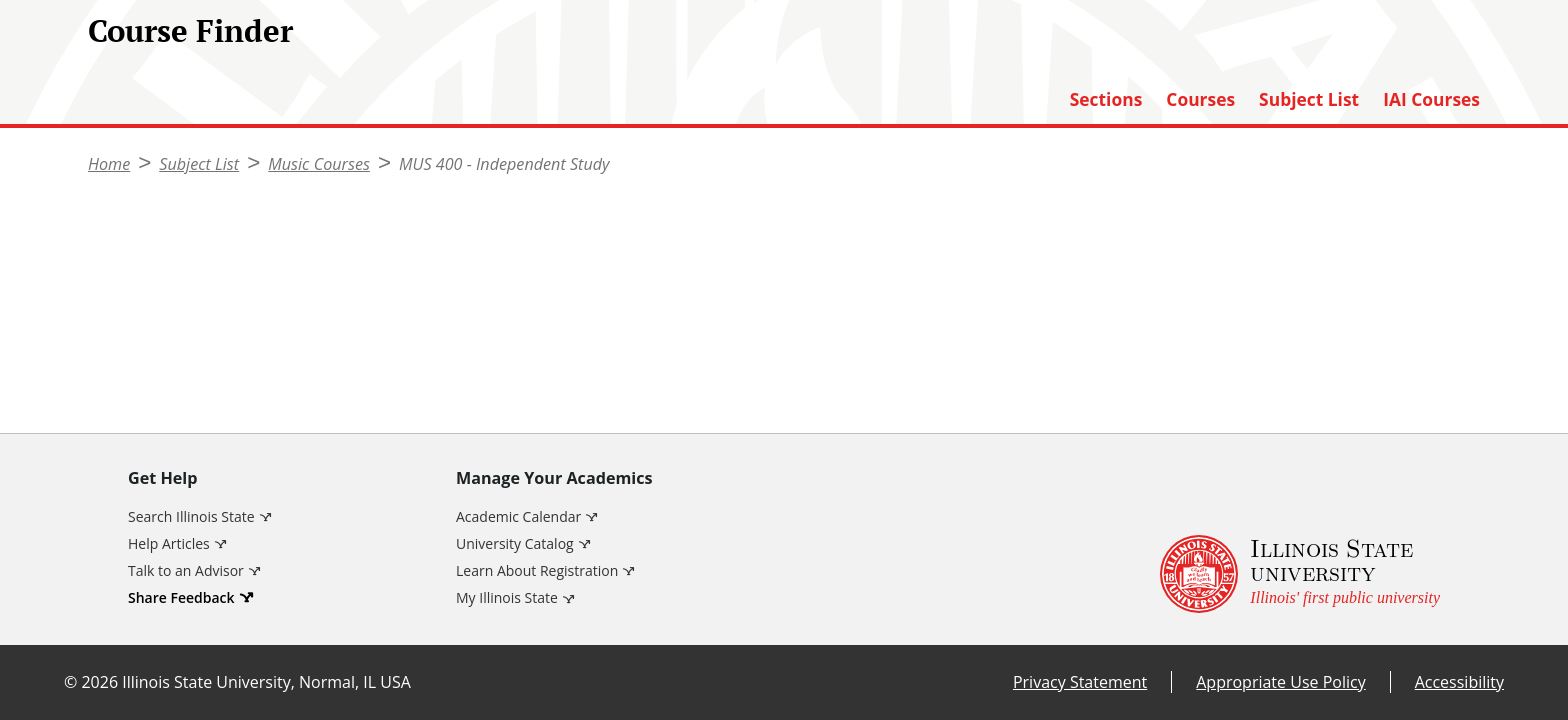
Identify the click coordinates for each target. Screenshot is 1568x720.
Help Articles (169, 543)
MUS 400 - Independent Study (504, 164)
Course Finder (190, 30)
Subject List (1309, 99)
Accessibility (1459, 682)
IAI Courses (1431, 99)
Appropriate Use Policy (1280, 682)
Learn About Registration (537, 570)
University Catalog (515, 543)
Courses (1200, 99)
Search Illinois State (191, 516)
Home (109, 164)
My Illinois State (507, 597)
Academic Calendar (518, 516)
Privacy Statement (1080, 682)
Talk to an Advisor (186, 570)
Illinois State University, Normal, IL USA (266, 682)
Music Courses (319, 164)
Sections (1106, 99)
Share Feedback (181, 597)
